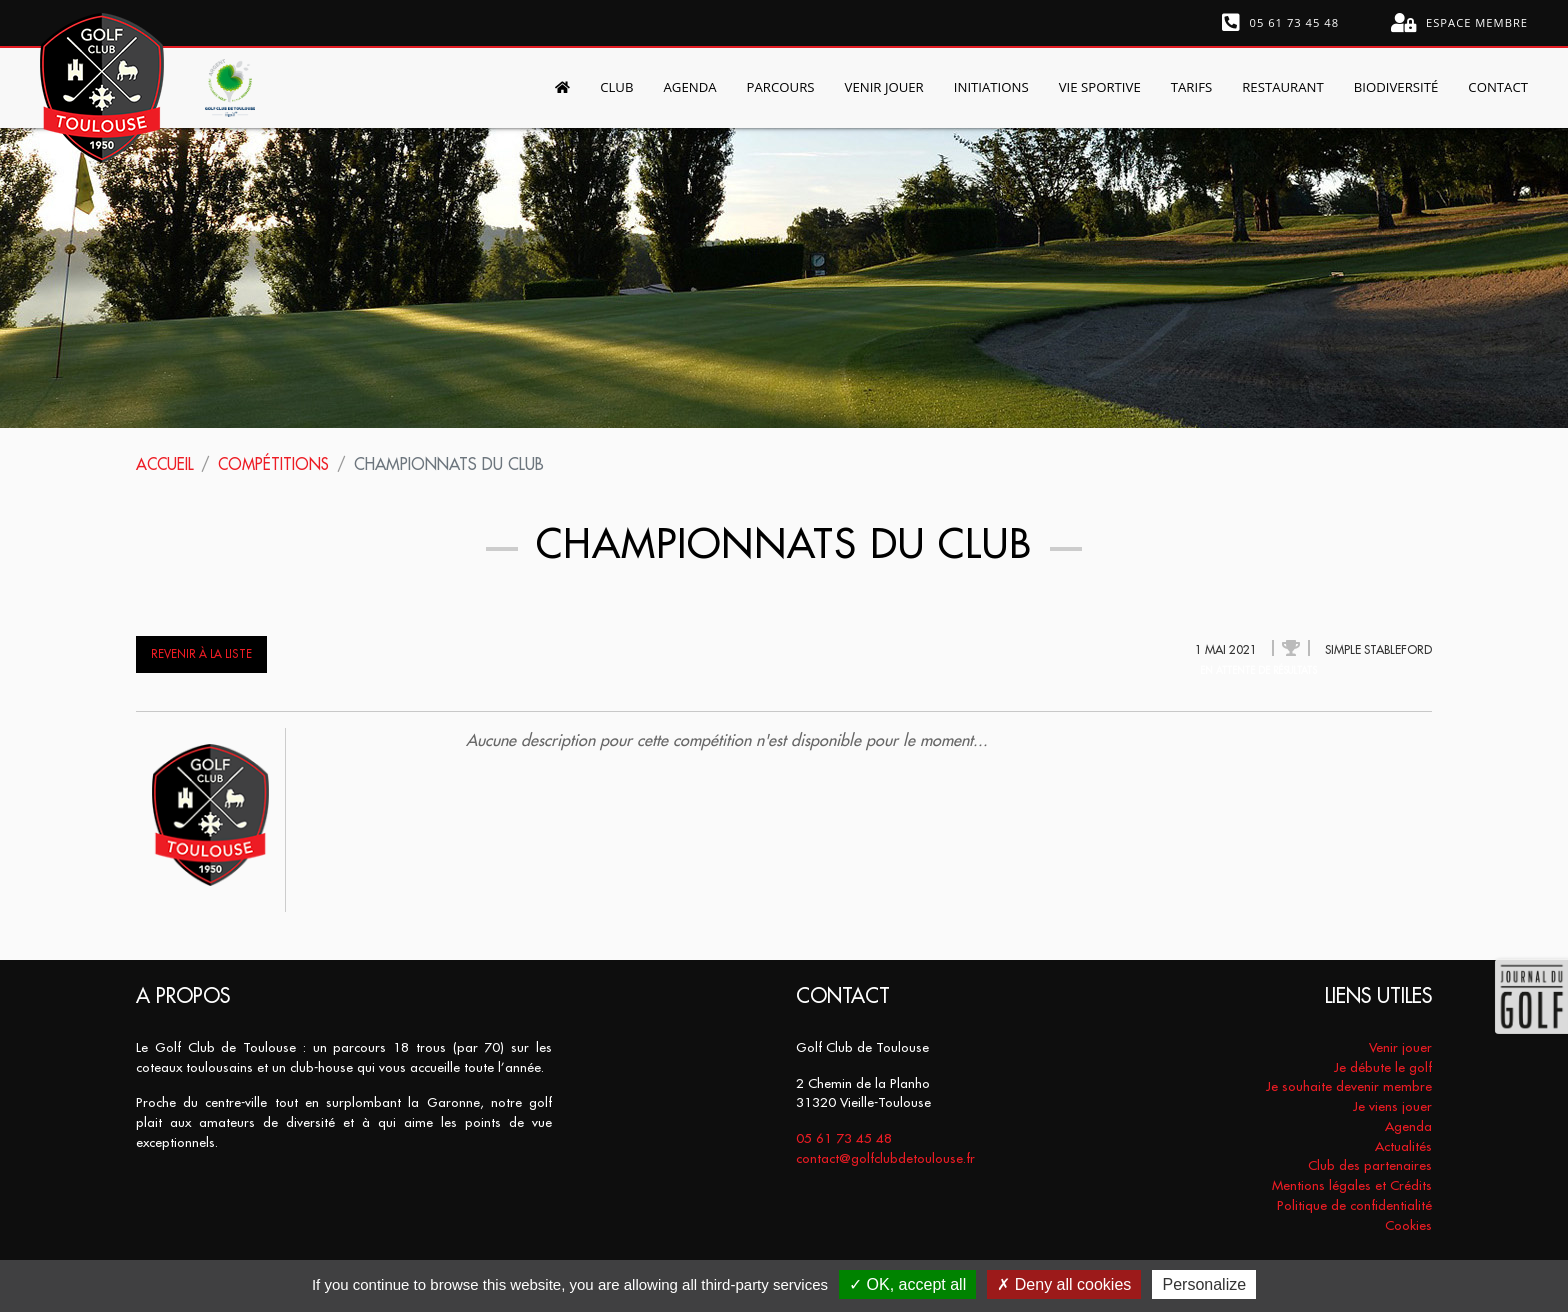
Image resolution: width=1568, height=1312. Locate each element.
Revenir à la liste (201, 654)
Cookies (1408, 1225)
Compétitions (278, 464)
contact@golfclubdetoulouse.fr (885, 1158)
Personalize (1204, 1284)
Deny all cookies (1064, 1284)
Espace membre (1459, 23)
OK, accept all (907, 1284)
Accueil (166, 464)
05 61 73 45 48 (1281, 23)
